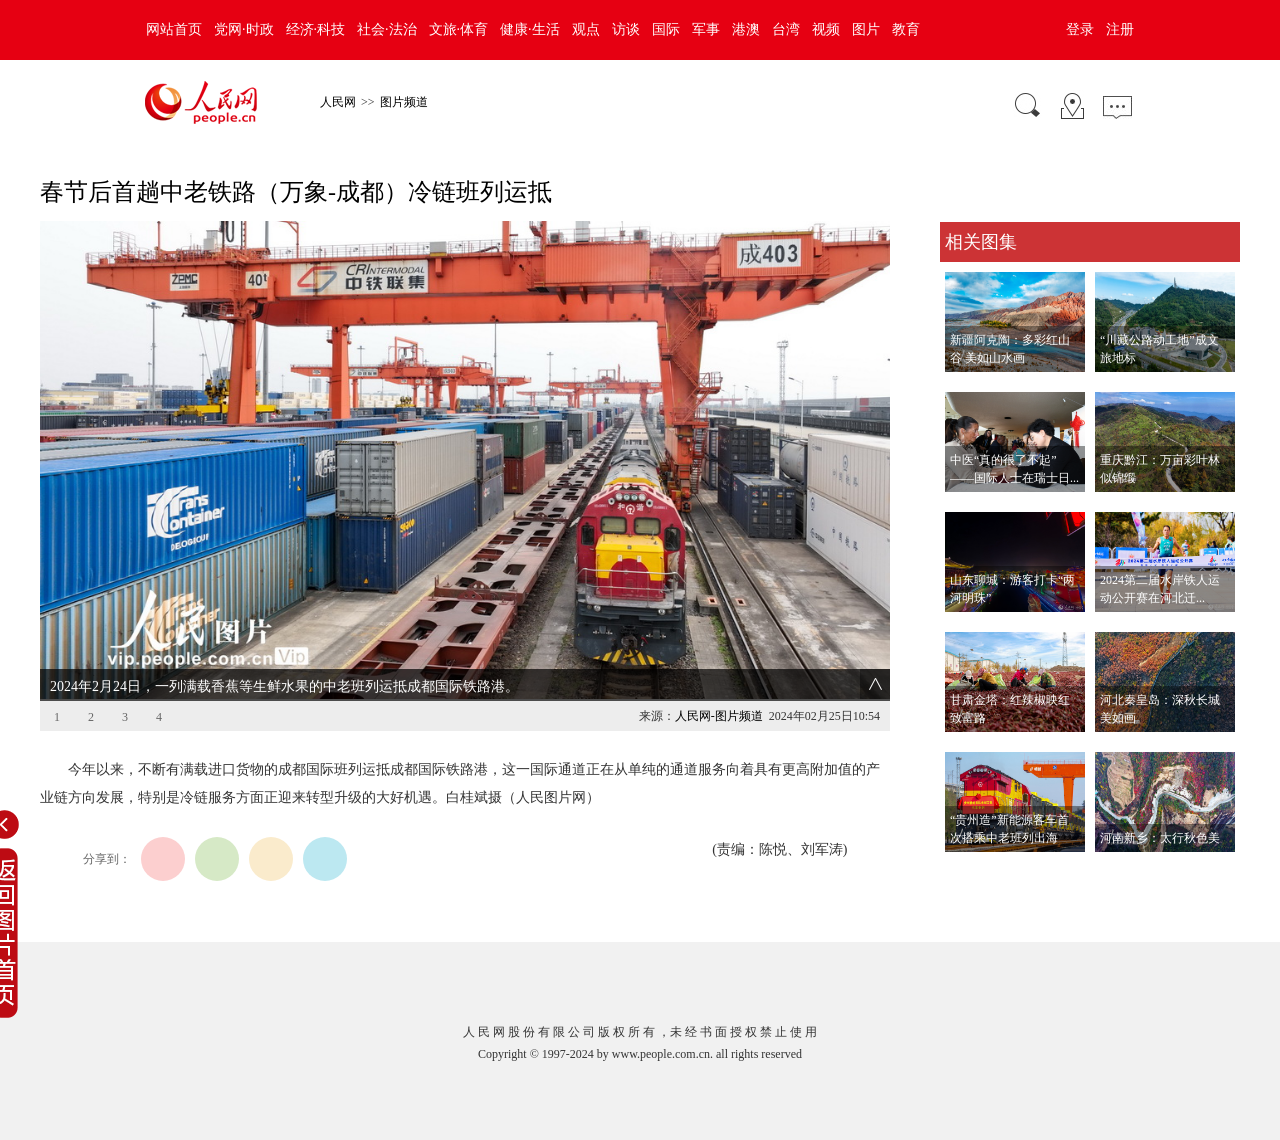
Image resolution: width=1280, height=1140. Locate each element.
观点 (586, 29)
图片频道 (404, 102)
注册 (1120, 29)
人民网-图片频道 (719, 716)
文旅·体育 (459, 29)
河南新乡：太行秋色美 (1160, 838)
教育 (906, 29)
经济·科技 (316, 29)
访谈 (626, 29)
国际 (666, 29)
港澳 (746, 29)
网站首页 (174, 29)
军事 (706, 29)
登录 (1080, 29)
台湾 (786, 29)
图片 (866, 29)
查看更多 (968, 872)
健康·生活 (530, 29)
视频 (826, 29)
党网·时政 (244, 29)
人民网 (338, 102)
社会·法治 (387, 29)
